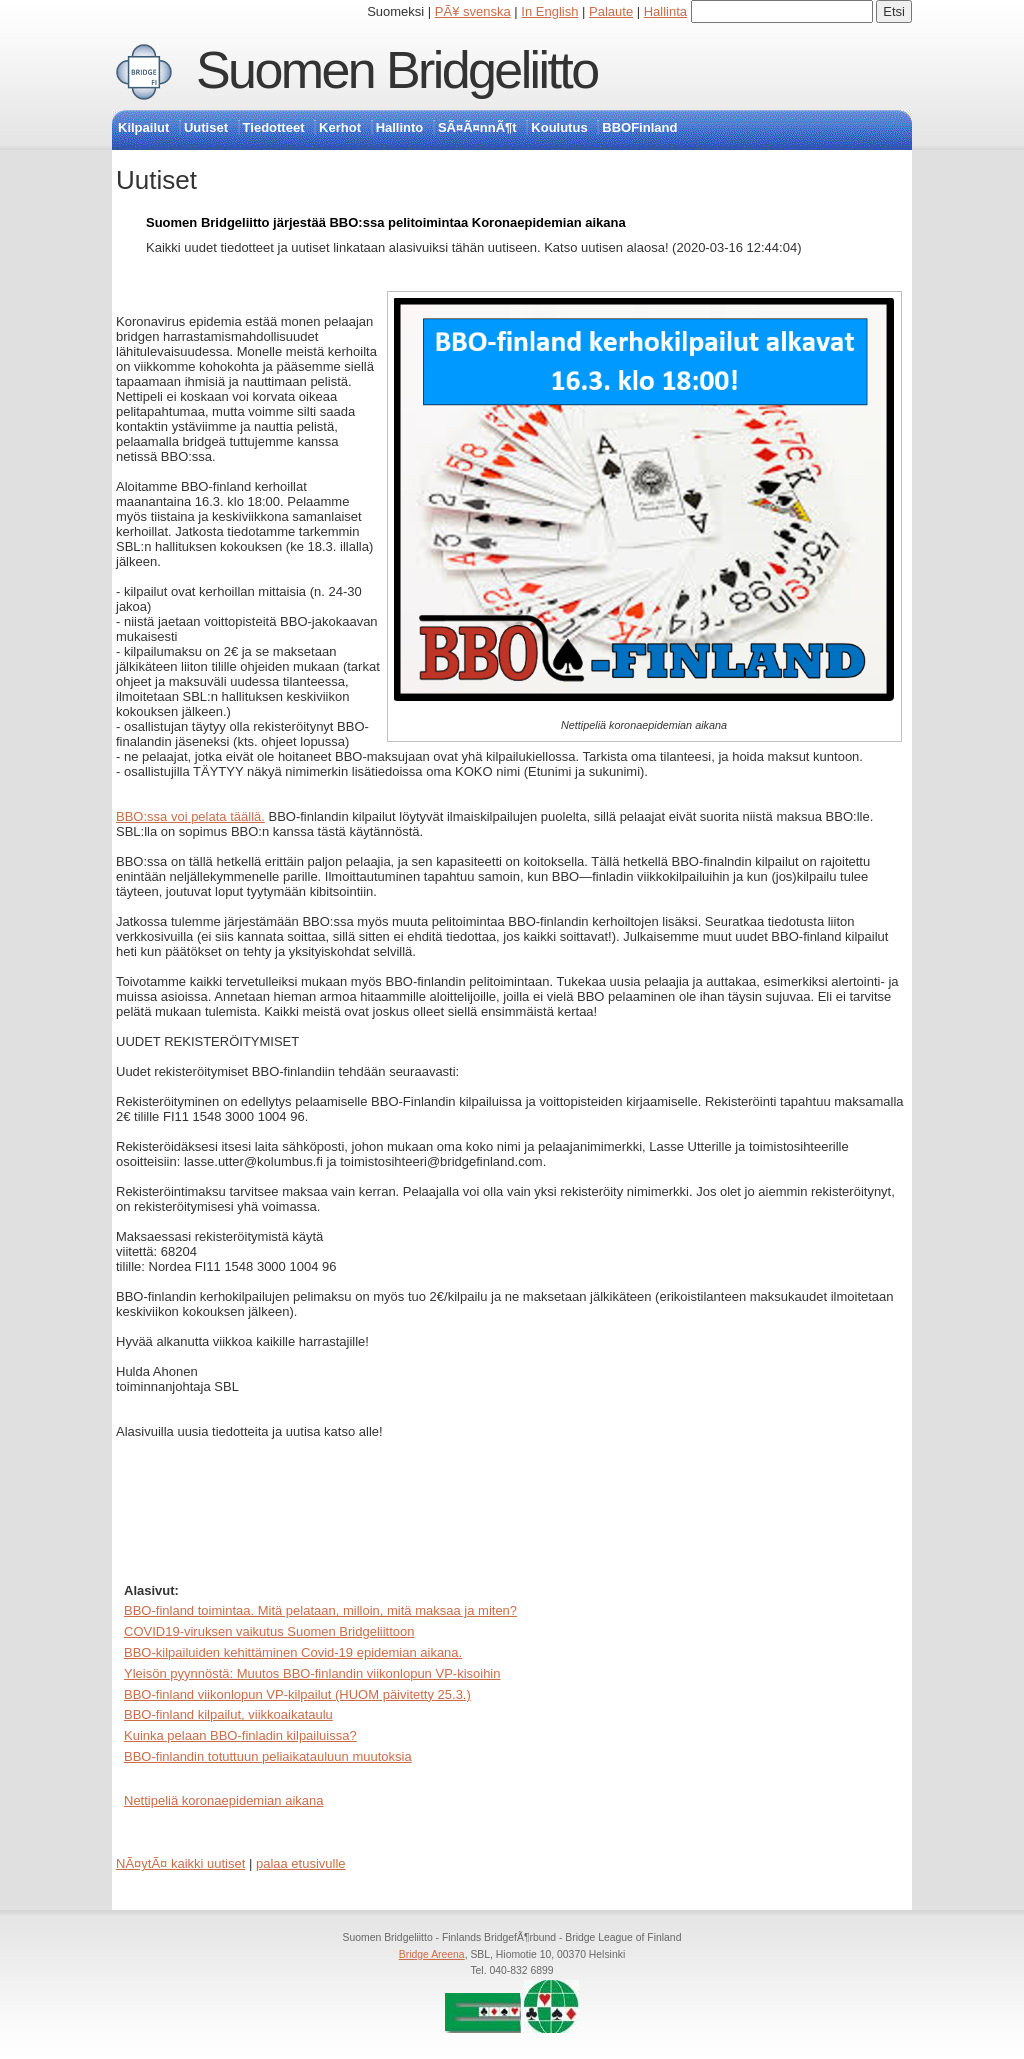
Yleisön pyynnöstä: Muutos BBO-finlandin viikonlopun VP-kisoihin (312, 1673)
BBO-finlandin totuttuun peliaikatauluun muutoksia (268, 1756)
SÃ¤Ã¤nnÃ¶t (477, 127)
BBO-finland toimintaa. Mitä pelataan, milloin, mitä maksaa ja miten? (320, 1610)
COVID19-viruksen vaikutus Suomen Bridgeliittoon (269, 1631)
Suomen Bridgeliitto (397, 70)
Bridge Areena (432, 1954)
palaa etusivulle (301, 1863)
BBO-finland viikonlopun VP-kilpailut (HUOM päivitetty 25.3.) (297, 1694)
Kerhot (340, 127)
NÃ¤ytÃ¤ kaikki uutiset (180, 1863)
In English (549, 11)
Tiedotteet (274, 127)
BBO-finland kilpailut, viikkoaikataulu (228, 1714)
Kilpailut (143, 127)
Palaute (611, 11)
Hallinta (665, 11)
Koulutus (559, 127)
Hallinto (400, 127)
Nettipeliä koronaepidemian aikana (223, 1800)
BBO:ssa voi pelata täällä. (190, 816)
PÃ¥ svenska (473, 11)
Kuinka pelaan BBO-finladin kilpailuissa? (240, 1735)
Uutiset (206, 127)
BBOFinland (639, 127)
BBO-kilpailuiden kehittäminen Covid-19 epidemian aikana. (293, 1652)
